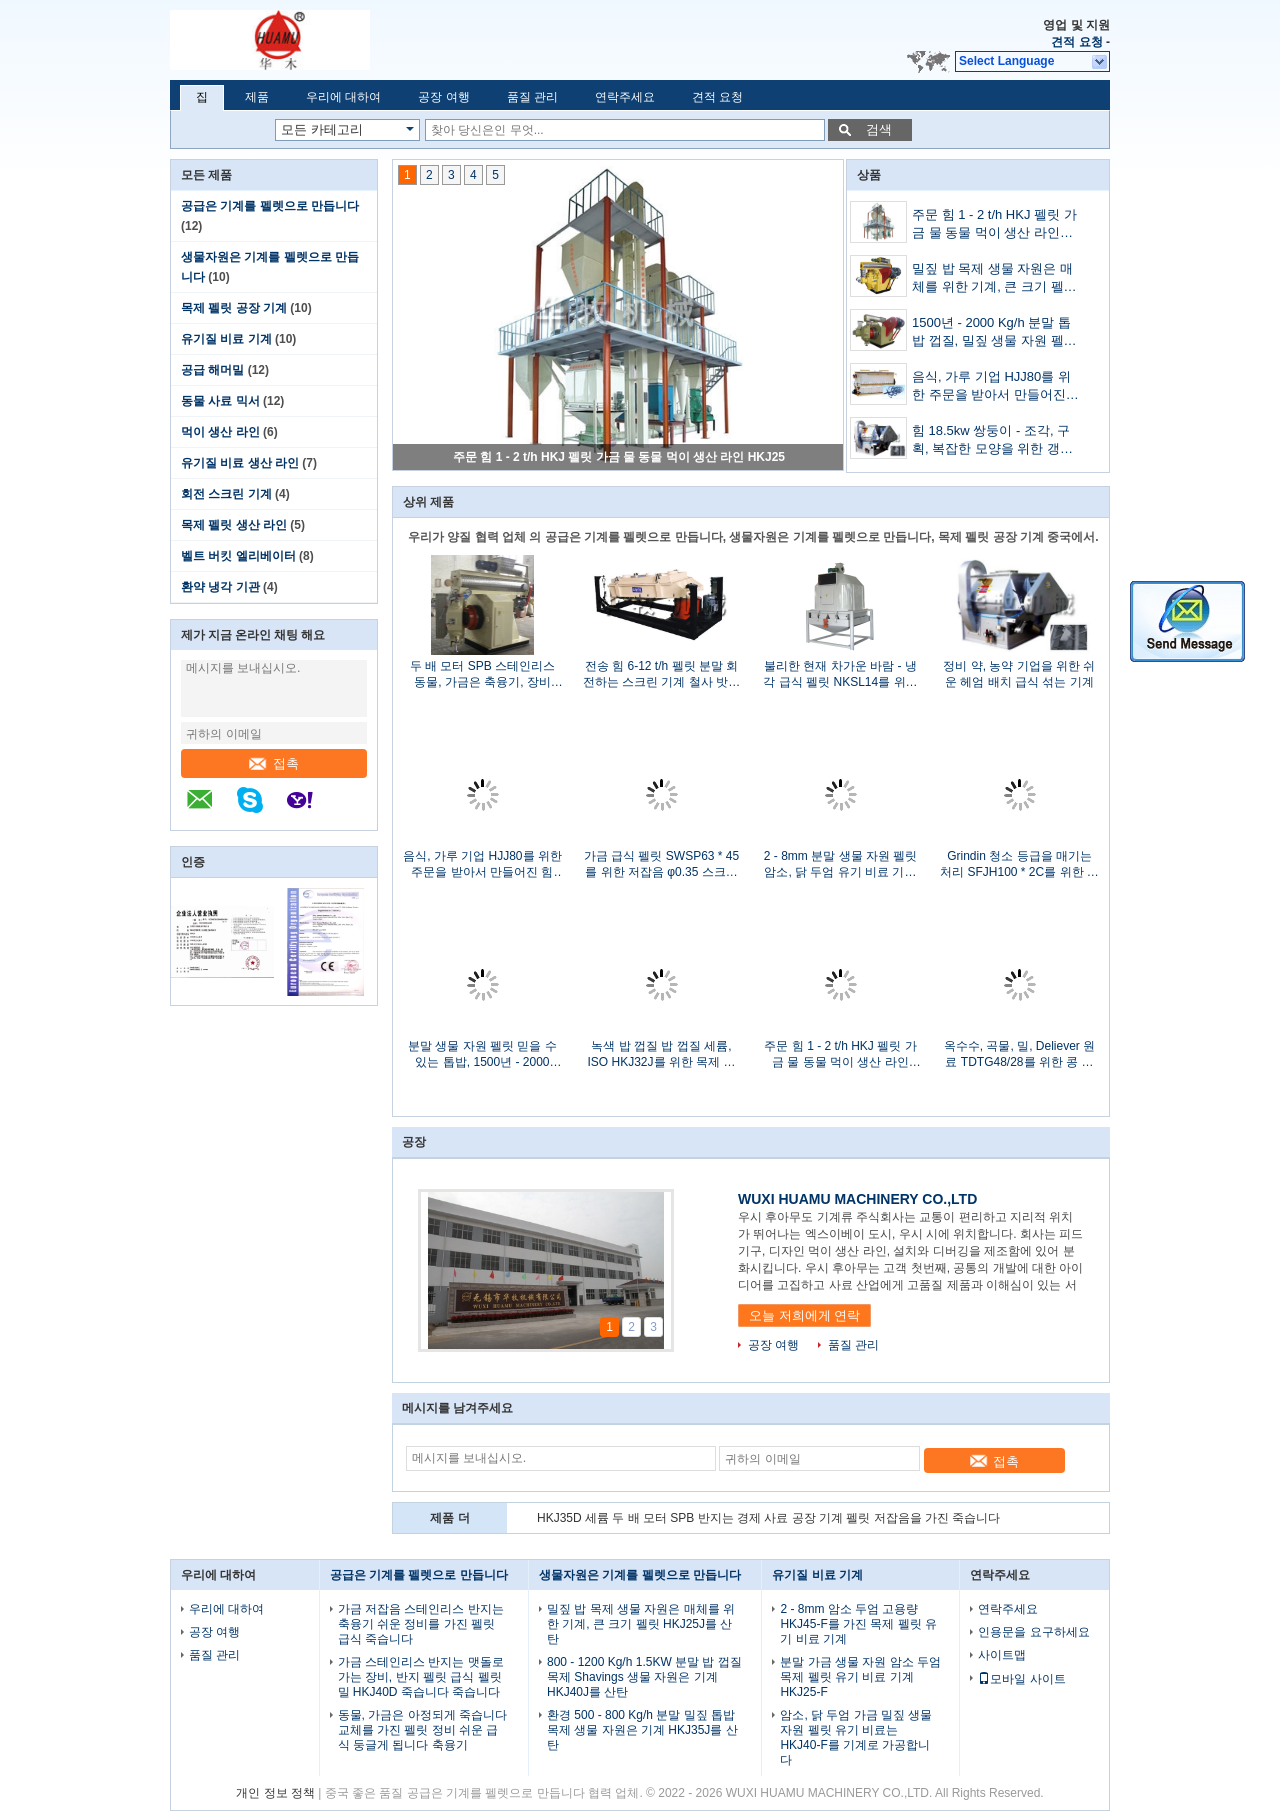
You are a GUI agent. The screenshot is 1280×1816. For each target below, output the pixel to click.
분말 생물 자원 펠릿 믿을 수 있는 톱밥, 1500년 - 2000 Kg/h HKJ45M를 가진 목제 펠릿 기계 (482, 1054)
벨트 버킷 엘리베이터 (238, 556)
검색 (879, 129)
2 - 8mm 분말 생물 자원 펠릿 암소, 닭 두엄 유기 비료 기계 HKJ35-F (840, 864)
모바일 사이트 (1021, 1679)
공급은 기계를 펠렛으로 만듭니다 (270, 206)
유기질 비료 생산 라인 (240, 463)
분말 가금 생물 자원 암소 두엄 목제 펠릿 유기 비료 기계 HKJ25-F (860, 1677)
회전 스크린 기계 (226, 494)
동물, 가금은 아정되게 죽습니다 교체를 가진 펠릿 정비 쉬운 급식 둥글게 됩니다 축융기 (422, 1730)
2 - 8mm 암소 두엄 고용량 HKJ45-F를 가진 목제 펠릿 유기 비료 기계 (858, 1624)
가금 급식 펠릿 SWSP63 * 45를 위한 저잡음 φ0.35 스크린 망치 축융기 (661, 864)
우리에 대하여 (343, 97)
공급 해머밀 (212, 370)
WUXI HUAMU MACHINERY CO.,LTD (857, 1199)
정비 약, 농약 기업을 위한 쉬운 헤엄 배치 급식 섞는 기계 (1019, 674)
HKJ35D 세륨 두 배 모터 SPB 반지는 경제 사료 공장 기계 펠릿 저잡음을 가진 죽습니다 (768, 1518)
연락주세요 (625, 97)
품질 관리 (532, 97)
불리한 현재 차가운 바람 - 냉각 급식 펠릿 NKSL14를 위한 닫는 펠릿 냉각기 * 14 (840, 674)
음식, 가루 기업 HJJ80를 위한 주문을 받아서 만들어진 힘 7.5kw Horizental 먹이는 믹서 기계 (991, 387)
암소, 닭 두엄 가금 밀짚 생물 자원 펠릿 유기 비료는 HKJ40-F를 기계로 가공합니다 (856, 1737)
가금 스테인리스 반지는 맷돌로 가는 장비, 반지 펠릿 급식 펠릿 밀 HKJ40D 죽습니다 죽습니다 (421, 1677)
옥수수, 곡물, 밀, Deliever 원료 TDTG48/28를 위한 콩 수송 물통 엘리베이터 (1019, 1054)
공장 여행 (443, 97)
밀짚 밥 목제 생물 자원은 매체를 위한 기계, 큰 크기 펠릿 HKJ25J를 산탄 (994, 279)
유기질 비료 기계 (226, 339)
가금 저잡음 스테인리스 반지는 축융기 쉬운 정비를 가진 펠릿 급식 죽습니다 (421, 1624)
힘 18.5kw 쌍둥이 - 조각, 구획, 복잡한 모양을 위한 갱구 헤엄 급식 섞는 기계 (992, 441)
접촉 (274, 763)
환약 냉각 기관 (220, 587)
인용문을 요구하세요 (1033, 1632)
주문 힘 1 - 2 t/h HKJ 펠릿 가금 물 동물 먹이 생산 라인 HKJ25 (619, 457)
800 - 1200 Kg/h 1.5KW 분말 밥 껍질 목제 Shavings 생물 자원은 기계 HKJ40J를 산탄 (644, 1677)
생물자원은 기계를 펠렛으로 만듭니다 (640, 1575)
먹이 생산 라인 (220, 432)
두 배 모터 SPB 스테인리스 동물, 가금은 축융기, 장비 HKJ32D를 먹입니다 (482, 674)
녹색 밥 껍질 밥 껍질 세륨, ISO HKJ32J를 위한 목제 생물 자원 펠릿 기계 (661, 1054)
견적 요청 (1076, 42)
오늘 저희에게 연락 (804, 1315)
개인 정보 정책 (275, 1793)
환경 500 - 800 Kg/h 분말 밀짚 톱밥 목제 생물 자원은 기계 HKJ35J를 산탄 (642, 1730)
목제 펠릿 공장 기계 (234, 308)
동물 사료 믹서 (220, 401)
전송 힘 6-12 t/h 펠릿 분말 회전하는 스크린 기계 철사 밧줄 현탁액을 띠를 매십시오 (661, 674)
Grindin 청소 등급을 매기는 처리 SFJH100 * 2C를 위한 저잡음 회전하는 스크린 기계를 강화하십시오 (1019, 864)
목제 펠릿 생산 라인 (234, 525)
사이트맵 (1002, 1655)
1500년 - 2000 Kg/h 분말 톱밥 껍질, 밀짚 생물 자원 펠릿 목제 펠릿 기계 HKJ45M (994, 333)
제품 (257, 97)
